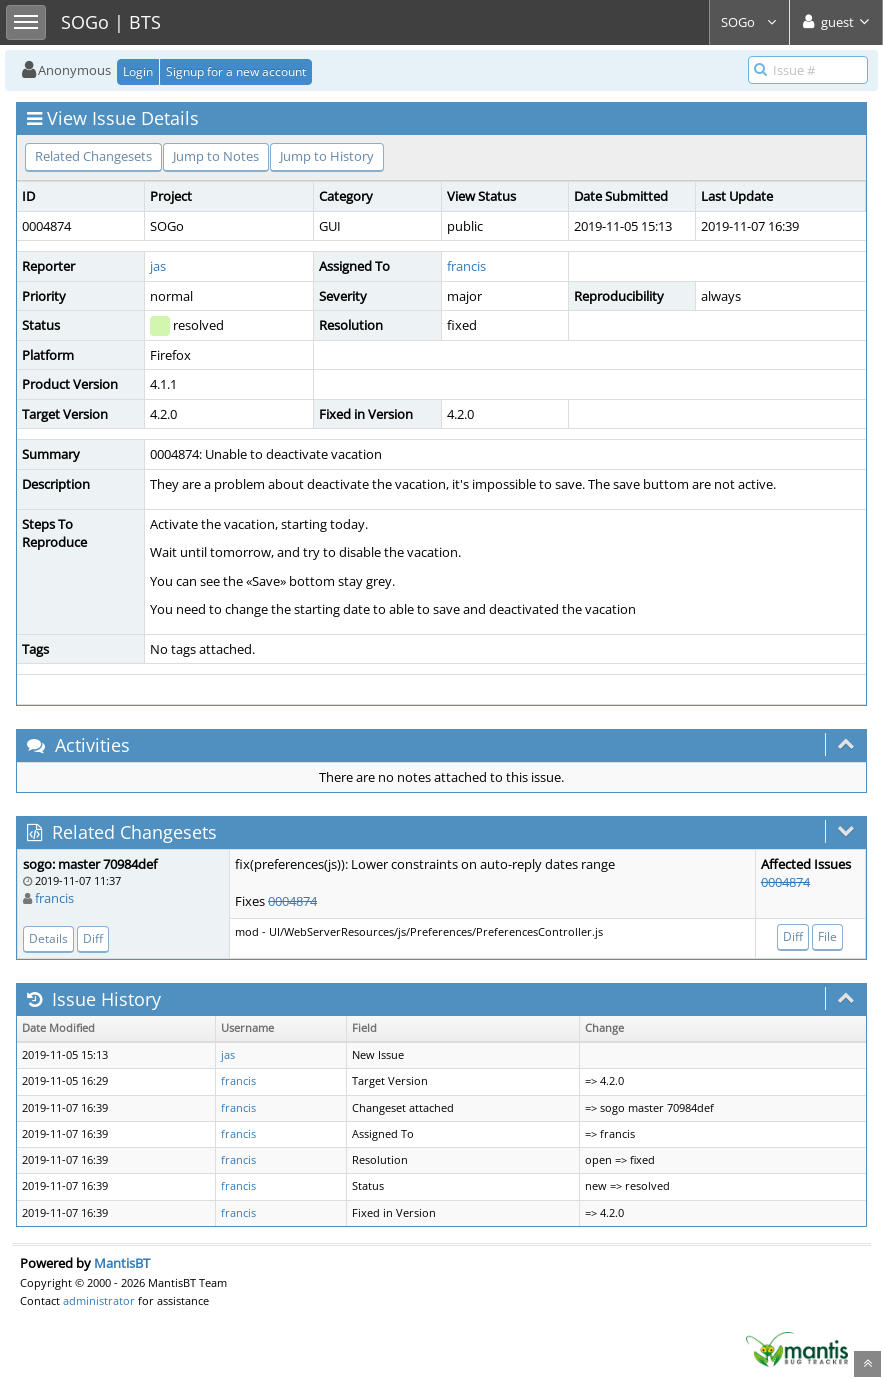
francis (466, 266)
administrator (99, 1300)
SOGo (749, 22)
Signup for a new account (236, 71)
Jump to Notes (216, 156)
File (827, 936)
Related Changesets (93, 156)
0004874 (292, 901)
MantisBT (122, 1263)
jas (158, 266)
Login (138, 71)
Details (48, 938)
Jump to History (327, 156)
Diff (93, 938)
